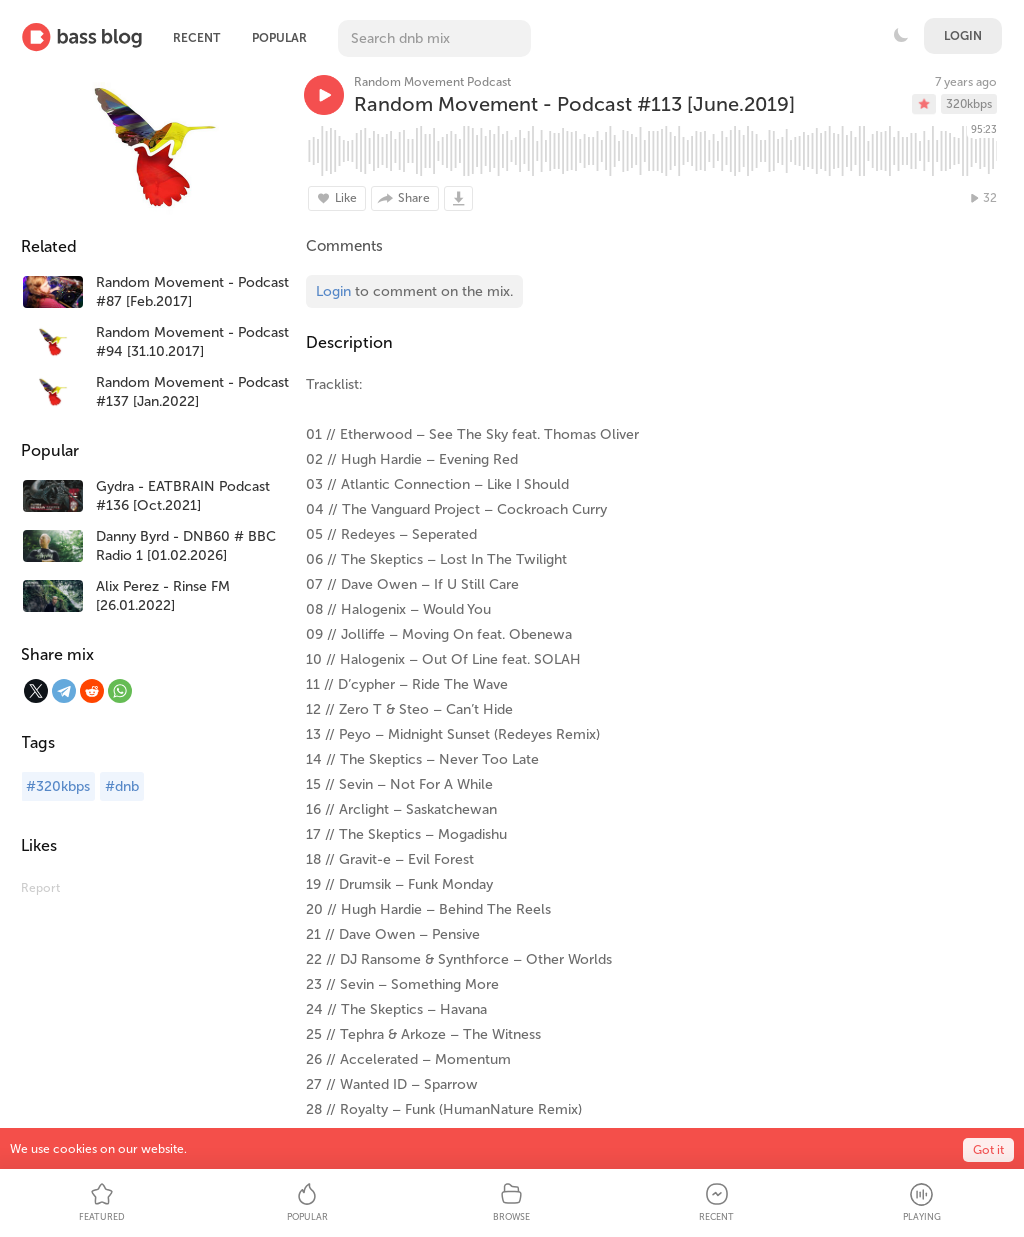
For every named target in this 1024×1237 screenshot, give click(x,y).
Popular (279, 38)
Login (963, 36)
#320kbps (58, 786)
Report (40, 888)
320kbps (969, 104)
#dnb (122, 786)
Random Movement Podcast (432, 82)
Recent (196, 38)
